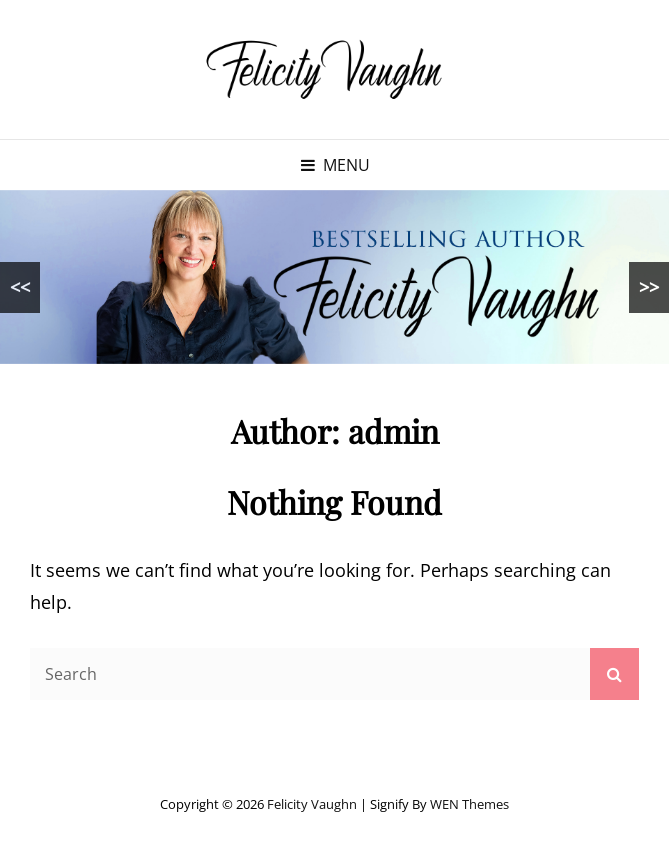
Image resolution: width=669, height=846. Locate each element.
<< (20, 287)
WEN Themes (469, 804)
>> (649, 287)
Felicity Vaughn (312, 804)
